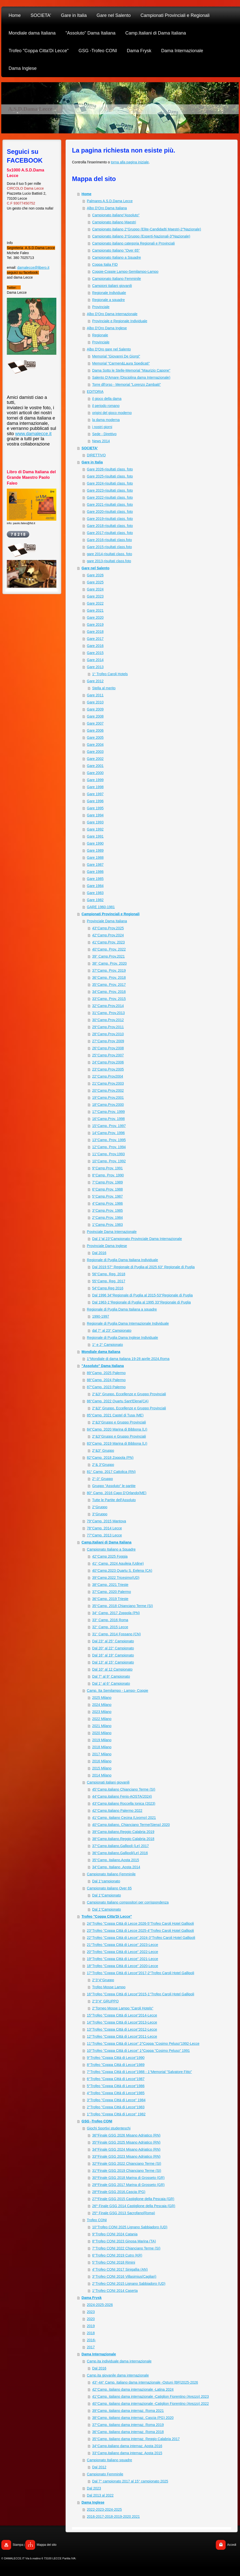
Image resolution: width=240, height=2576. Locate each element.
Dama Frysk (92, 2298)
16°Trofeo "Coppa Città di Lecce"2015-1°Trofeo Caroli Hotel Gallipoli (140, 1994)
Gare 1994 (95, 815)
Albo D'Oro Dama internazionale (112, 314)
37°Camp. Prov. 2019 (109, 970)
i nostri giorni (102, 427)
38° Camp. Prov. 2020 (109, 963)
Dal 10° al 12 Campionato (112, 1669)
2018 (91, 2333)
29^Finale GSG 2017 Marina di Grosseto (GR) (128, 2185)
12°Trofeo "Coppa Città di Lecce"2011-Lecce (122, 2036)
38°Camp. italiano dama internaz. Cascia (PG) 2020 (133, 2418)
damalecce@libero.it (33, 267)
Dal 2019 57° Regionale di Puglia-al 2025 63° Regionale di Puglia (143, 1267)
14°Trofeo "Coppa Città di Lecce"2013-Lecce (122, 2022)
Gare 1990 (95, 843)
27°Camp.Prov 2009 (108, 1041)
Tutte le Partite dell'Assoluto (114, 1500)
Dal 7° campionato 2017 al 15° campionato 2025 (130, 2481)
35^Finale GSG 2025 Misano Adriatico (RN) (126, 2142)
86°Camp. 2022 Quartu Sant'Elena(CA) (118, 1401)
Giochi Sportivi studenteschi (109, 2128)
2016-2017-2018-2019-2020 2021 (113, 2516)
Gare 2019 (95, 625)
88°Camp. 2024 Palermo (106, 1380)
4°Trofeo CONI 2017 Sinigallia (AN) (120, 2269)
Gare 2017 (95, 639)
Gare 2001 (95, 766)
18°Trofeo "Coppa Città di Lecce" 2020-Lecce (122, 1966)
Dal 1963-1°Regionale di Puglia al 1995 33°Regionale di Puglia (141, 1302)
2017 (91, 2347)
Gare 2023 (95, 596)
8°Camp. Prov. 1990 (108, 1175)
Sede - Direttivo (104, 434)
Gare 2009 (95, 709)
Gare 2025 (95, 582)
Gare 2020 (95, 617)
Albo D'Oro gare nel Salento (109, 349)
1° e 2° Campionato (107, 1345)
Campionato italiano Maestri (114, 222)
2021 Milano (101, 1726)
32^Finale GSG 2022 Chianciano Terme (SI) (126, 2164)
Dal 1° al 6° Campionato (111, 1683)
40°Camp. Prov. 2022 (109, 949)
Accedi (231, 2545)
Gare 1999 (95, 780)
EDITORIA (95, 392)
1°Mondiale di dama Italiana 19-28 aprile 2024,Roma (128, 1359)
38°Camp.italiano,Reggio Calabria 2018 (123, 1839)
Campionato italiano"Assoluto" (115, 215)
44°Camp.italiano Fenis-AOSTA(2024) (122, 1796)
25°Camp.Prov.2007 (108, 1055)
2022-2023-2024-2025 (104, 2509)
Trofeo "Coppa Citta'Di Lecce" (107, 1916)
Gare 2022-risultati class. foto (110, 497)
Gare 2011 (95, 695)
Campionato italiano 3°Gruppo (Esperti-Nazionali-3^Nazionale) (141, 236)
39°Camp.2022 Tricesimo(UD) (115, 1578)
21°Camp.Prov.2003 (108, 1083)
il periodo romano (105, 406)
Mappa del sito (46, 2545)
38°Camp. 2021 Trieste (110, 1585)
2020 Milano (101, 1733)
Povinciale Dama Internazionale (112, 1232)
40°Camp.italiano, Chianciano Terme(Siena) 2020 (131, 1825)
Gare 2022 (95, 603)
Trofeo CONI (97, 2220)
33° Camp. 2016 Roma (110, 1620)
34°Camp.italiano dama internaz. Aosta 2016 (127, 2446)
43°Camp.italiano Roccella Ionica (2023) (123, 1803)
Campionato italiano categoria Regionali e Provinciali (133, 243)
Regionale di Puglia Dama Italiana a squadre (122, 1309)
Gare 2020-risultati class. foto (110, 512)
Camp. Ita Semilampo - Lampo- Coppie (117, 1691)
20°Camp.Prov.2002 (108, 1090)
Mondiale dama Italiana (101, 1352)
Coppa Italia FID (105, 264)
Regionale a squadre (108, 300)
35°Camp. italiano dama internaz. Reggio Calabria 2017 (136, 2439)
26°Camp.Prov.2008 (108, 1048)
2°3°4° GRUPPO (105, 2001)
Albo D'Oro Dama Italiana (107, 208)
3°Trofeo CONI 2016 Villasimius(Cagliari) (124, 2276)
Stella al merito (104, 688)
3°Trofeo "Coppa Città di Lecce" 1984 (116, 2100)
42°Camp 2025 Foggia (110, 1556)
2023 (91, 2312)
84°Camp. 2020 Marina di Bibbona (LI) (117, 1429)
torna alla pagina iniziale (130, 162)
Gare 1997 (95, 794)
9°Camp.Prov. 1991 (107, 1168)
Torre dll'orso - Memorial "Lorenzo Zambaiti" (126, 384)
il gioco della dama (107, 399)
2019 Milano (101, 1740)
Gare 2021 (95, 610)
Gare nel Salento (95, 568)
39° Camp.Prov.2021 (108, 956)
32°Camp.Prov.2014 (108, 1006)
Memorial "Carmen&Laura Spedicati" (121, 363)
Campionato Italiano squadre (109, 2460)
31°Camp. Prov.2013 (108, 1013)
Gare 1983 (95, 893)
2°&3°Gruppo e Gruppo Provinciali (119, 1422)
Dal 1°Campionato (106, 1895)
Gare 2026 (95, 575)
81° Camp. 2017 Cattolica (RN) (111, 1472)
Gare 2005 (95, 737)
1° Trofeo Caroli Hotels (110, 674)
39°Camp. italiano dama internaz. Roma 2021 (128, 2411)
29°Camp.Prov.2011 (108, 1027)
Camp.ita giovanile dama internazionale (118, 2375)
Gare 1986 (95, 872)
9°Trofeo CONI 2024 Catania (114, 2234)
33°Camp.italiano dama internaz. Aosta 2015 (127, 2453)
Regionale (100, 335)
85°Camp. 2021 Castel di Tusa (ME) (115, 1415)
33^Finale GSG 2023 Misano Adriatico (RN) (126, 2156)
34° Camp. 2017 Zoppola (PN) (116, 1613)
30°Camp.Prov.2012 (108, 1020)
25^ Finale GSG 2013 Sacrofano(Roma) (123, 2213)
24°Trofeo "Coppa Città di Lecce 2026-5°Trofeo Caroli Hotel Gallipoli (140, 1923)
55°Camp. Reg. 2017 (108, 1281)
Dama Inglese (93, 2502)
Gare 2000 (95, 773)
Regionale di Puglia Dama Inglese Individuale (122, 1338)
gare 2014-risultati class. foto (109, 554)
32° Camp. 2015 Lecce (110, 1627)
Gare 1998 (95, 787)
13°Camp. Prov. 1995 (109, 1140)
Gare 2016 (95, 646)
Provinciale (100, 307)
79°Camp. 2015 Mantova (106, 1521)
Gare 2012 (95, 681)
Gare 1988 (95, 857)
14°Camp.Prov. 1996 (108, 1133)
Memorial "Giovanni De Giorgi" (116, 356)
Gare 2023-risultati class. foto (110, 490)
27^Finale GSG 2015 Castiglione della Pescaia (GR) (133, 2199)
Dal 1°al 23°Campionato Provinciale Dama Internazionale (137, 1239)
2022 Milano (101, 1719)
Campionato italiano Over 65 (109, 1888)
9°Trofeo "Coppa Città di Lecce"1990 (116, 2058)
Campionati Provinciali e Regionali (111, 914)
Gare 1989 (95, 850)
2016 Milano (101, 1761)
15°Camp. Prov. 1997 (109, 1126)
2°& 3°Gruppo (103, 1465)
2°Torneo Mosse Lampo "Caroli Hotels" (122, 2008)
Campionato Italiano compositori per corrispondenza (128, 1902)
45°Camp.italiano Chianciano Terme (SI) (123, 1789)
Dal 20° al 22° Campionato (113, 1648)
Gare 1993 (95, 822)
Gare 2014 (95, 660)
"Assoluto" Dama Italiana (103, 1366)
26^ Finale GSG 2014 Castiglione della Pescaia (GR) (133, 2206)
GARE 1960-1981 (101, 907)
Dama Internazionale (99, 2354)
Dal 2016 (99, 1253)
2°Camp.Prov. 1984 (107, 1218)
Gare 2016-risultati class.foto (109, 540)
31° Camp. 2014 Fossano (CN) (116, 1634)
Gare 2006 (95, 730)
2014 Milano (101, 1775)
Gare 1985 (95, 879)
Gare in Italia (92, 462)
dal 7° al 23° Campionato (111, 1330)
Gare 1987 (95, 865)
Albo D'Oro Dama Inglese (107, 328)
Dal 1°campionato (106, 1881)
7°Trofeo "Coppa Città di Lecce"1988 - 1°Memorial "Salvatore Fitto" (139, 2072)
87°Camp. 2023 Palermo (106, 1387)
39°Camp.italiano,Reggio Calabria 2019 (123, 1832)
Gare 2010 (95, 702)
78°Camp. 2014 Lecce (104, 1528)
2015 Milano (101, 1768)
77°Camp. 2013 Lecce (104, 1535)
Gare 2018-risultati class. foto (110, 526)
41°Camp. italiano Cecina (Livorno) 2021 (124, 1818)
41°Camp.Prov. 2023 (108, 942)
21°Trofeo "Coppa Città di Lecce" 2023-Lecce (122, 1945)
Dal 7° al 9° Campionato (111, 1676)
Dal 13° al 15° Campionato (113, 1662)
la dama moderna (106, 420)
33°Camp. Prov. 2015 (109, 999)
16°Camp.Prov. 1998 (108, 1119)
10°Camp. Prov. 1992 (109, 1161)
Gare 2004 (95, 745)
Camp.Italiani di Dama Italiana (107, 1542)
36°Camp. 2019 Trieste (110, 1599)
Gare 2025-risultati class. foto (110, 476)
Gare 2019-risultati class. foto (110, 519)
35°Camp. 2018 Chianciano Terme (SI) (122, 1606)
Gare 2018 (95, 632)
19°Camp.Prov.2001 (108, 1097)
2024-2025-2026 (100, 2305)
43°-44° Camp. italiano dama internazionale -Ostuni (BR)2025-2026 (145, 2382)
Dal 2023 (94, 2488)
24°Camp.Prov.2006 (108, 1062)
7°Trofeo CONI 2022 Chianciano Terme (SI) (126, 2248)
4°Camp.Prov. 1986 (107, 1203)
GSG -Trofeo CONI (97, 2121)
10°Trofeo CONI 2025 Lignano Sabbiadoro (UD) (129, 2227)
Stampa (18, 2545)
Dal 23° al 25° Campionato (113, 1641)
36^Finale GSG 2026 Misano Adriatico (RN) (126, 2135)
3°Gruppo (99, 1514)
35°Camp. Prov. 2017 (109, 985)
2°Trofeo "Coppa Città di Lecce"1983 (116, 2107)
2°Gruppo (99, 1507)
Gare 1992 (95, 829)
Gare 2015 (95, 653)
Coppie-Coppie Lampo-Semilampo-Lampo (125, 272)
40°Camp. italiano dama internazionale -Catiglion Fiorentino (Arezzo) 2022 (150, 2404)
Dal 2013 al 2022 (100, 2495)
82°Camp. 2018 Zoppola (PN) (110, 1458)
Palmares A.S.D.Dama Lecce (110, 201)
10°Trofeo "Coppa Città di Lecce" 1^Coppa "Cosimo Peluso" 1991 (138, 2051)
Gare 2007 (95, 723)
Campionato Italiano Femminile (116, 279)
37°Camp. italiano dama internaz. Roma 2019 (128, 2425)
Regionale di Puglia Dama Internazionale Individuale (128, 1323)
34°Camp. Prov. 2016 (109, 992)
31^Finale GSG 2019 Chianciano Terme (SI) (126, 2171)
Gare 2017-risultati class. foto (110, 533)
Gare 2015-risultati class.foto (109, 547)
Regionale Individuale (109, 293)
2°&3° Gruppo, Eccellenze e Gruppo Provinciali (129, 1394)
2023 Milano (101, 1712)
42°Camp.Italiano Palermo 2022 (117, 1811)
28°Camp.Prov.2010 (108, 1034)
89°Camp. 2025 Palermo (106, 1373)
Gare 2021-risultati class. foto (110, 504)
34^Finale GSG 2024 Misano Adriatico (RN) (126, 2149)
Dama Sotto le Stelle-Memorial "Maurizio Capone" (131, 370)
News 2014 (101, 441)
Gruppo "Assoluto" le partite (114, 1486)
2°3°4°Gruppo (103, 1980)
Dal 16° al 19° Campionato (113, 1655)
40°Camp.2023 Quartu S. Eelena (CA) (122, 1570)
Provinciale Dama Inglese (107, 1246)
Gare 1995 (95, 808)
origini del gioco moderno (112, 413)
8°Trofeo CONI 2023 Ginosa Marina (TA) (124, 2241)
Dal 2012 (99, 2467)
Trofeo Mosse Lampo (109, 1987)
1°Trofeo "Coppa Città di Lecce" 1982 (116, 2114)
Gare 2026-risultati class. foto (110, 469)
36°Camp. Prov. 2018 (109, 977)
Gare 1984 (95, 886)
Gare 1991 (95, 836)
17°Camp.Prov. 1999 (108, 1112)
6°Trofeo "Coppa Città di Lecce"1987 (116, 2079)
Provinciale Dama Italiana (107, 921)
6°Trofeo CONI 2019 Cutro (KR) (117, 2255)
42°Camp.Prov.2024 (108, 935)
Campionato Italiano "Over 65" (116, 250)
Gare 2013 (95, 667)
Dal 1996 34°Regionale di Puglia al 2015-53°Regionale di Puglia (142, 1295)
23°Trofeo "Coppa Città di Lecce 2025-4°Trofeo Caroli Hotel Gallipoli (140, 1931)
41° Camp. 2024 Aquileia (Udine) (118, 1563)
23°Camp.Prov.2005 (108, 1069)
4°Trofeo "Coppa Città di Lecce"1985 (116, 2093)
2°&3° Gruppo (103, 1450)
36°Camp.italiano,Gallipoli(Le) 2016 (120, 1853)
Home (86, 194)
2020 (91, 2319)
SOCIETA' (90, 448)
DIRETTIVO (96, 455)
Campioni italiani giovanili (112, 286)
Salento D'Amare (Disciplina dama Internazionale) (131, 377)
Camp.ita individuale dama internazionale (119, 2361)
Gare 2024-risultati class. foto (110, 483)
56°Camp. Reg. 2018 (108, 1274)
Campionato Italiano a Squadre (116, 257)
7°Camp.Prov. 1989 (107, 1182)
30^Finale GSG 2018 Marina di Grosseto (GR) (128, 2178)
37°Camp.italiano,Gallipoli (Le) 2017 (120, 1846)
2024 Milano (101, 1705)
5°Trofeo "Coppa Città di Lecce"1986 (116, 2086)
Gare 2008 (95, 716)
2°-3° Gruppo (102, 1479)
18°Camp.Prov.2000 (108, 1105)
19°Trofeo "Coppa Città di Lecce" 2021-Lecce (122, 1959)
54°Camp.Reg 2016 (107, 1288)
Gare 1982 (95, 900)
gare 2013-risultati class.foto (109, 561)
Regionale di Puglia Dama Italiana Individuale (122, 1260)
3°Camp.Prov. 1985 (107, 1210)
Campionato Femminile (105, 2474)
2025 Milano (101, 1698)
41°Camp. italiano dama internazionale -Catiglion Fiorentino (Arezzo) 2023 (150, 2396)
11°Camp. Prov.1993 (108, 1154)
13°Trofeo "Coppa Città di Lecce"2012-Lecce (122, 2029)
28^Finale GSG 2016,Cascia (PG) (118, 2192)
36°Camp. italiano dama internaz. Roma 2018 (128, 2432)
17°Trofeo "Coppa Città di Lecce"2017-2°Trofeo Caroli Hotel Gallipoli (140, 1973)
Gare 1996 (95, 801)
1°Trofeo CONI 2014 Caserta (115, 2291)
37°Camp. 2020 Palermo (111, 1592)
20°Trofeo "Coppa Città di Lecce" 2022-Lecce (122, 1952)
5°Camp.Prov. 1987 (107, 1196)
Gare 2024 (95, 589)
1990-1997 (100, 1316)
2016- (91, 2340)
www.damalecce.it (33, 433)
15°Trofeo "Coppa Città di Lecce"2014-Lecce (122, 2015)
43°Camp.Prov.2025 (108, 928)
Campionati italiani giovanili (108, 1782)
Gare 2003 (95, 752)
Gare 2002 (95, 759)
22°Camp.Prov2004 (107, 1076)
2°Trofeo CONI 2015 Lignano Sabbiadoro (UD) (128, 2284)
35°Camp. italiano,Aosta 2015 (115, 1860)
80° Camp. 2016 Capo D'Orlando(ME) (117, 1493)
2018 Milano (101, 1747)
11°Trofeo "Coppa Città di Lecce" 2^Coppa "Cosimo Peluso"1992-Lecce (143, 2043)
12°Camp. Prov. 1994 (109, 1147)
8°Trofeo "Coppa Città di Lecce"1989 (116, 2065)
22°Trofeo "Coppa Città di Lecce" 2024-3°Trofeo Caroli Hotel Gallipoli (141, 1938)
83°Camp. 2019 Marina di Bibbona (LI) (117, 1443)
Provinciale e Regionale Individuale (119, 321)
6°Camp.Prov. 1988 (107, 1189)
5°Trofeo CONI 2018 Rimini (113, 2262)
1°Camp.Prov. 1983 (107, 1225)
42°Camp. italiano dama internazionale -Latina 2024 (133, 2389)
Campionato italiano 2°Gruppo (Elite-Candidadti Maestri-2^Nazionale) (146, 229)
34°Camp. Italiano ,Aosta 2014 (116, 1867)
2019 (91, 2326)
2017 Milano (101, 1754)
